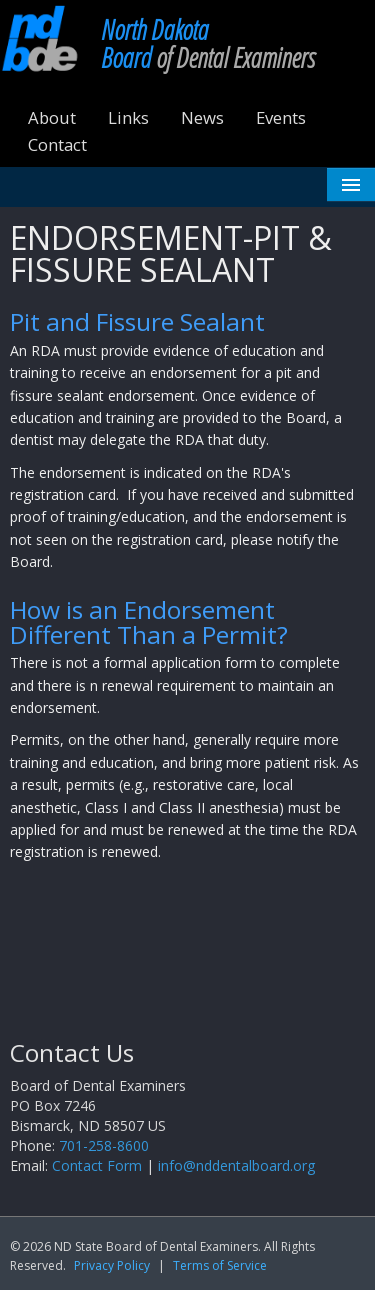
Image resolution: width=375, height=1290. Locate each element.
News (202, 117)
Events (281, 117)
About (52, 117)
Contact (57, 144)
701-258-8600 (104, 1145)
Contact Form (97, 1165)
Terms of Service (220, 1265)
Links (128, 117)
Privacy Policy (112, 1265)
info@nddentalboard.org (236, 1165)
